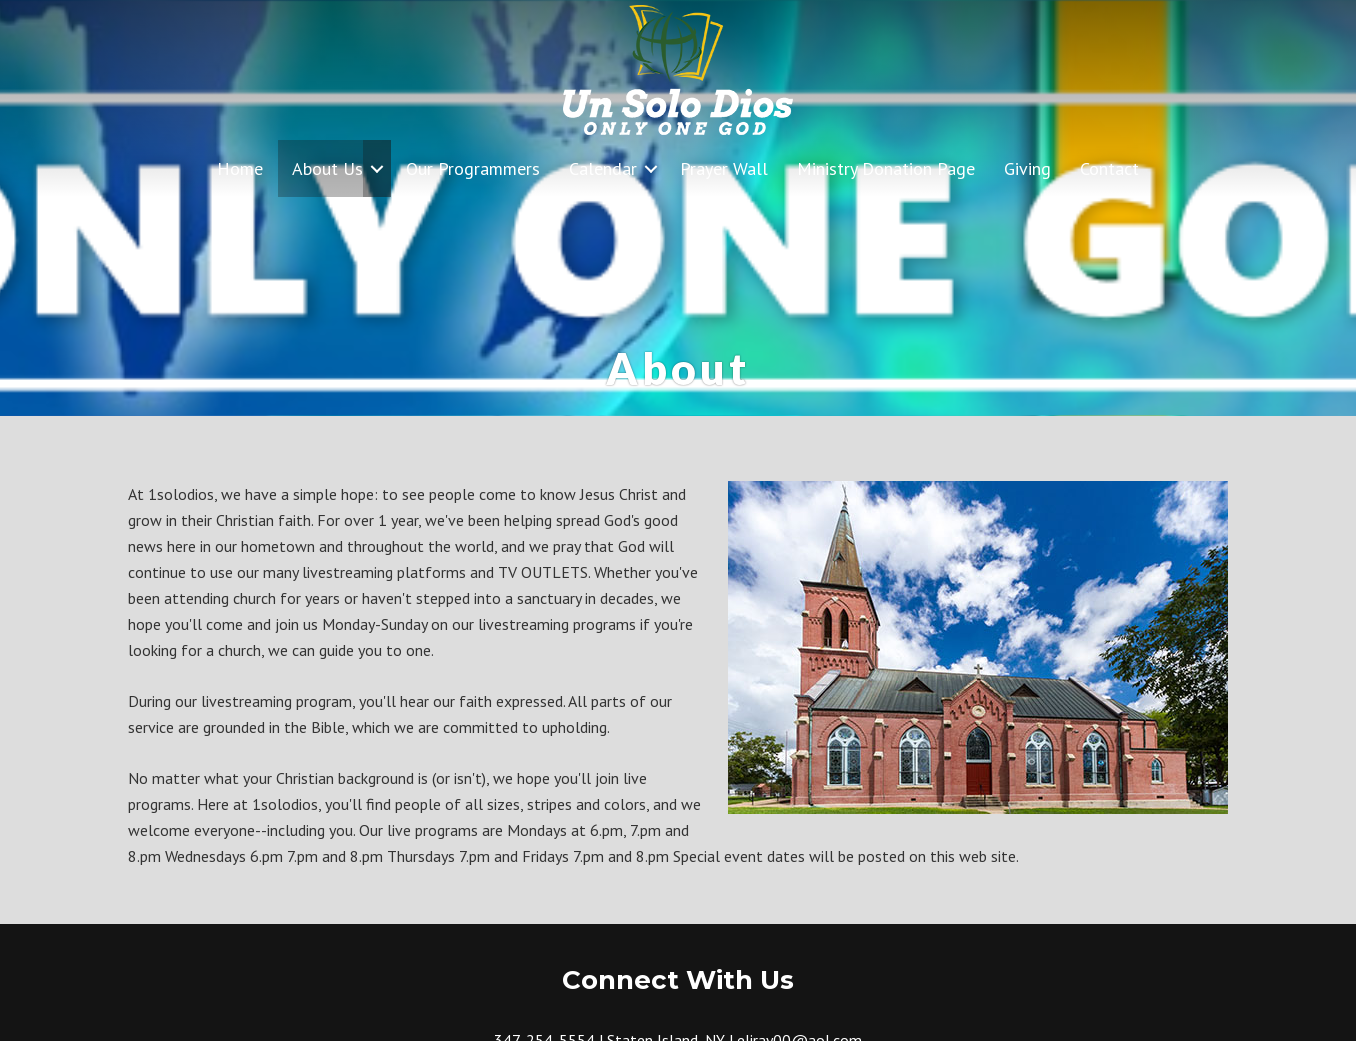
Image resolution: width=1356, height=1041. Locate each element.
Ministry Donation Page (886, 168)
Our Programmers (473, 168)
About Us (327, 168)
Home (240, 168)
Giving (1027, 168)
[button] (377, 168)
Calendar (603, 168)
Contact (1109, 168)
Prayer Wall (724, 168)
